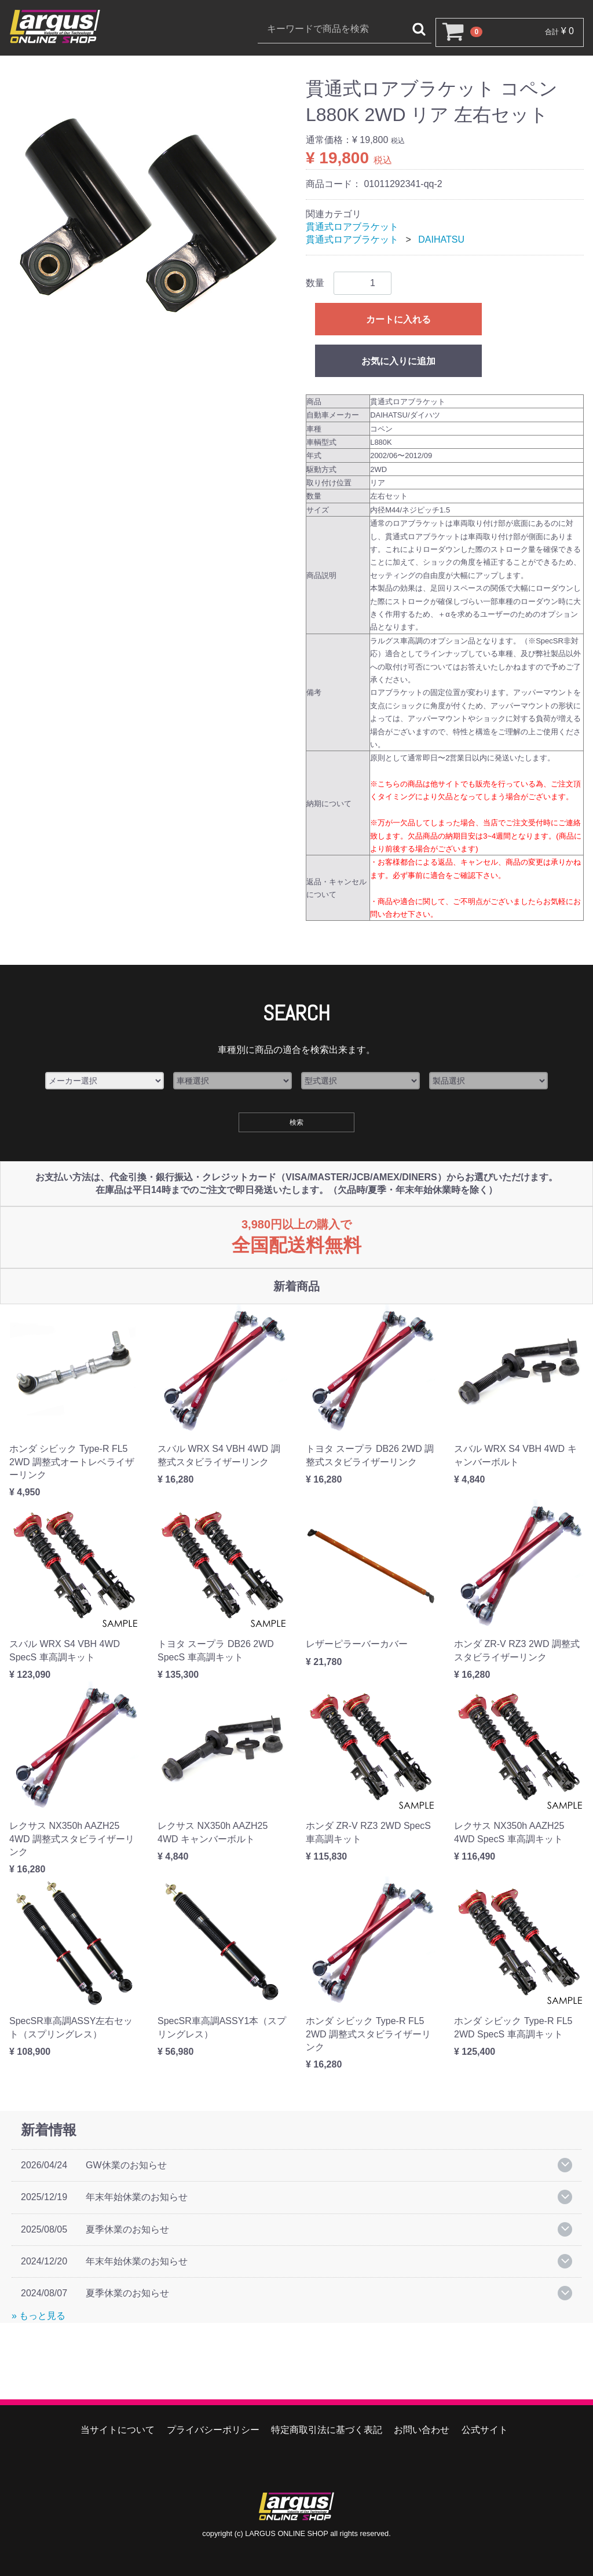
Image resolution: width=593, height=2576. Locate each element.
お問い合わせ (421, 2430)
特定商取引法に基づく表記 (326, 2430)
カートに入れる (398, 319)
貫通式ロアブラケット (352, 227)
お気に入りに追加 (398, 361)
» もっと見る (38, 2316)
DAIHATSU (441, 239)
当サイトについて (117, 2430)
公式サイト (485, 2430)
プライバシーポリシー (213, 2430)
